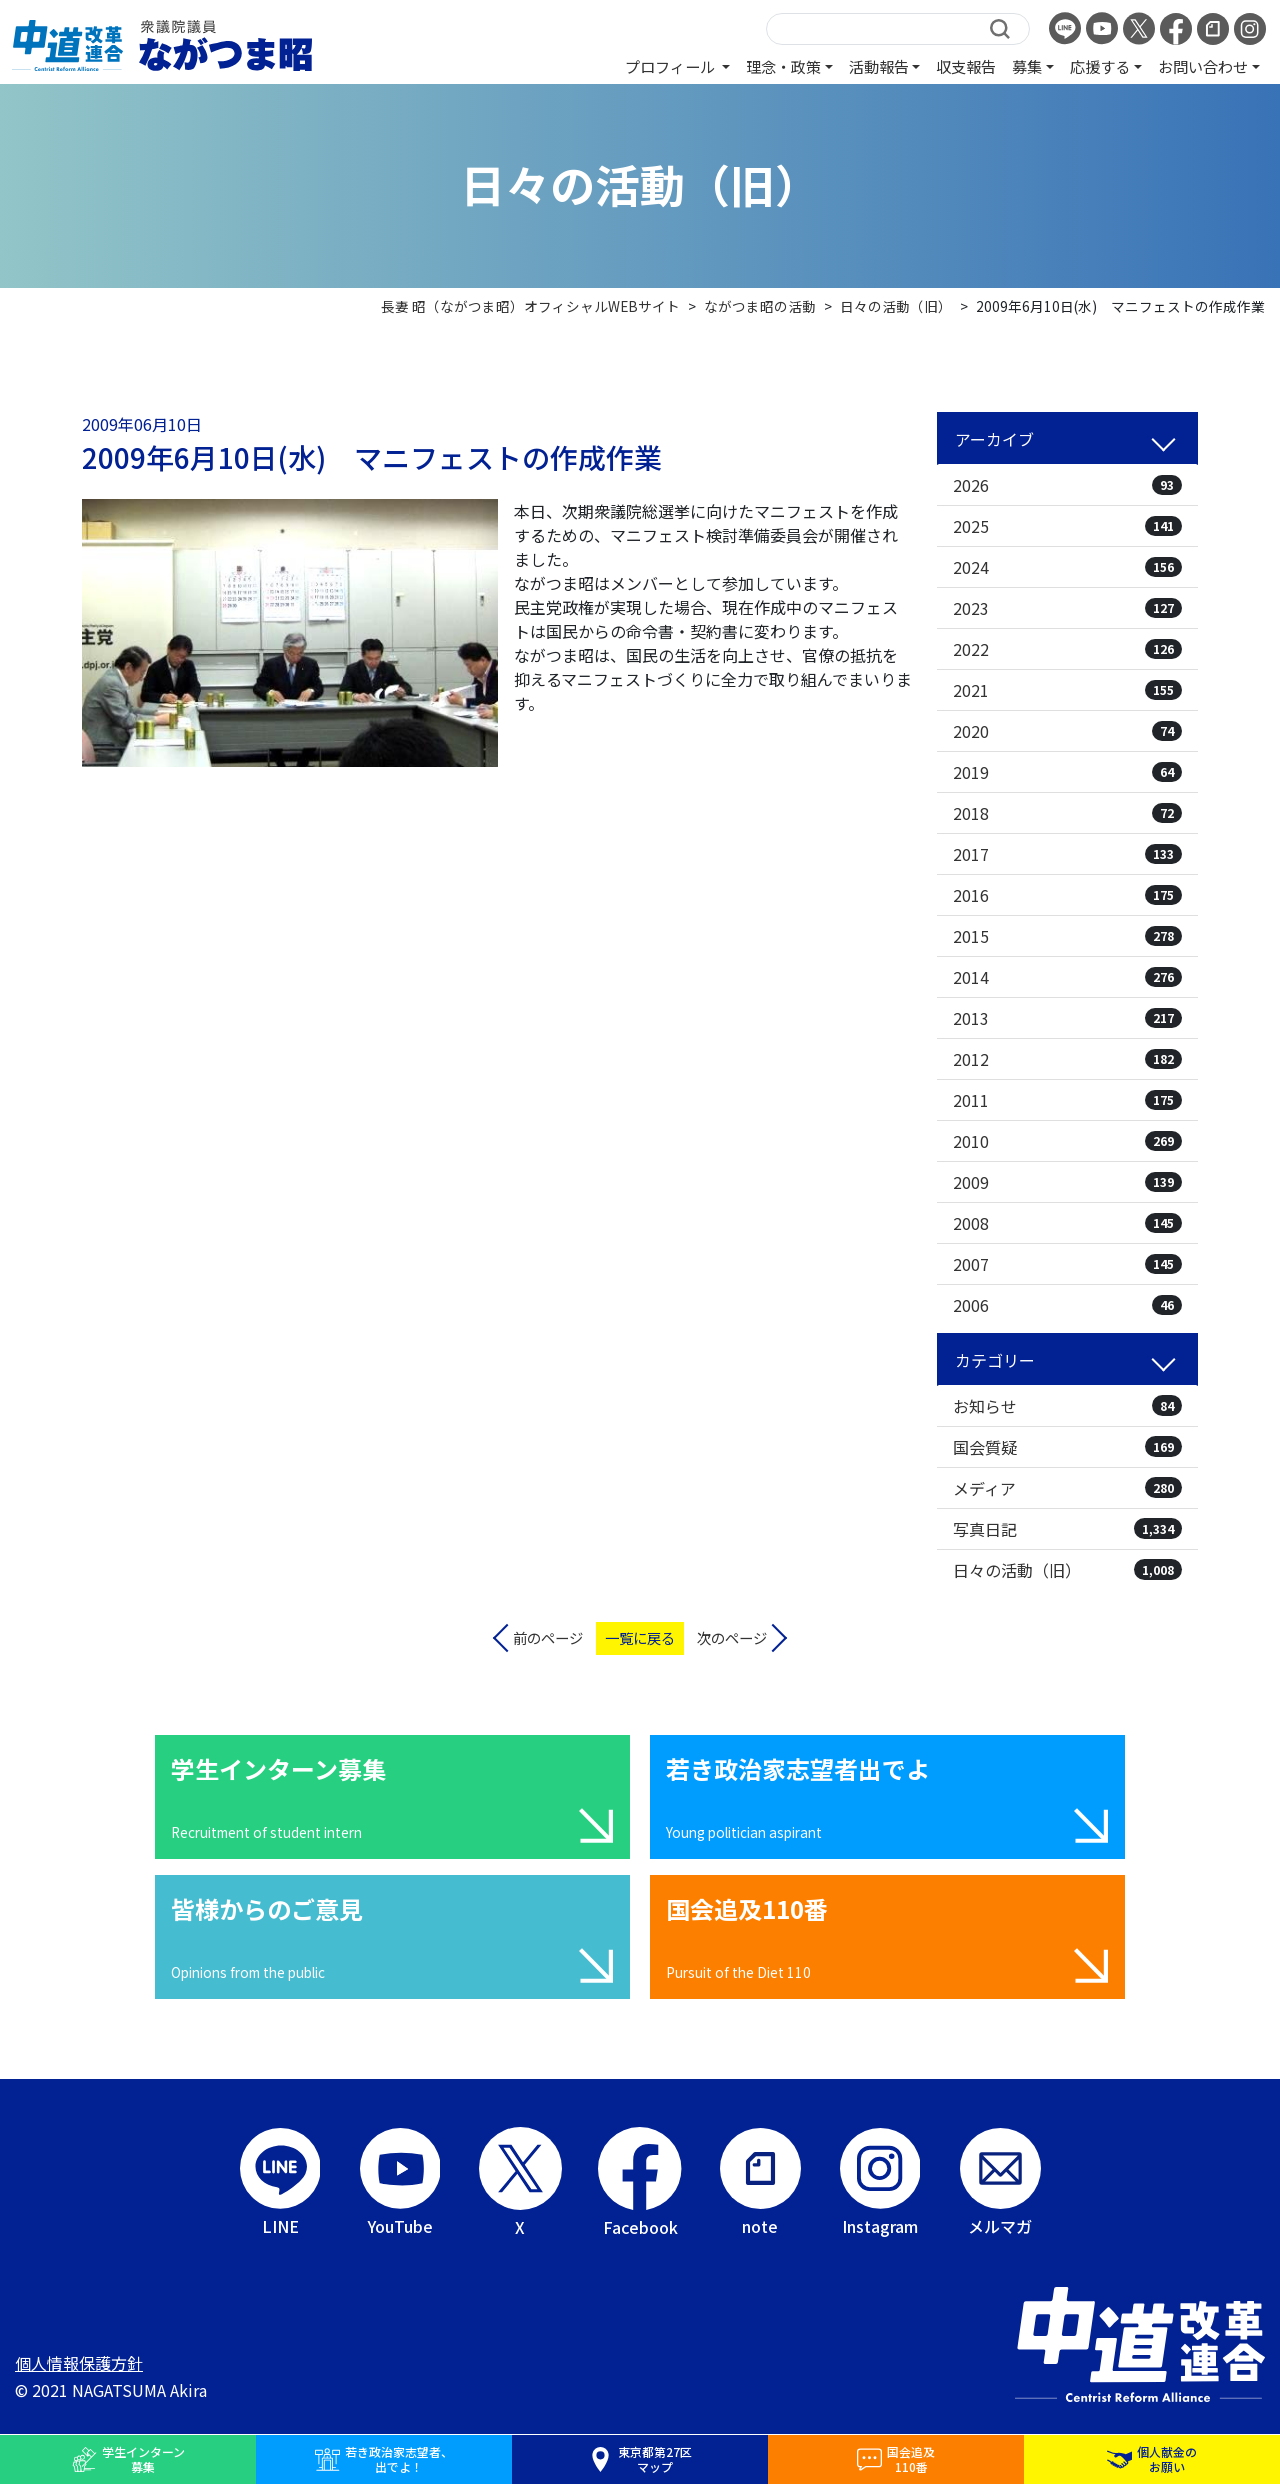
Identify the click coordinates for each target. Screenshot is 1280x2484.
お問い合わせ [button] (1203, 66)
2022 (1067, 649)
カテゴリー (995, 1360)
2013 (1067, 1018)
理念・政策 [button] (783, 66)
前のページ (548, 1637)
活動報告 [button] (879, 66)
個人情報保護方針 (79, 2363)
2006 (1067, 1305)
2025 (1067, 526)
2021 (1067, 690)
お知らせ (1067, 1406)
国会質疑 (1067, 1447)
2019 (1067, 772)
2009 (1067, 1182)
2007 (1067, 1264)
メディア (1067, 1488)
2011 (1067, 1100)
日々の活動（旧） (1067, 1570)
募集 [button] (1027, 66)
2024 (1067, 567)
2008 (1067, 1223)
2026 (1067, 485)
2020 (1067, 731)
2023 (1067, 608)
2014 (1067, 977)
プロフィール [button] (671, 66)
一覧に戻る (640, 1637)
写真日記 (1067, 1529)
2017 (1067, 854)
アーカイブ (994, 439)
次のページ (732, 1637)
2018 (1067, 813)
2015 (1067, 936)
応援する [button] (1100, 66)
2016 (1067, 895)
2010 (1067, 1141)
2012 (1067, 1059)
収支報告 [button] (966, 66)
